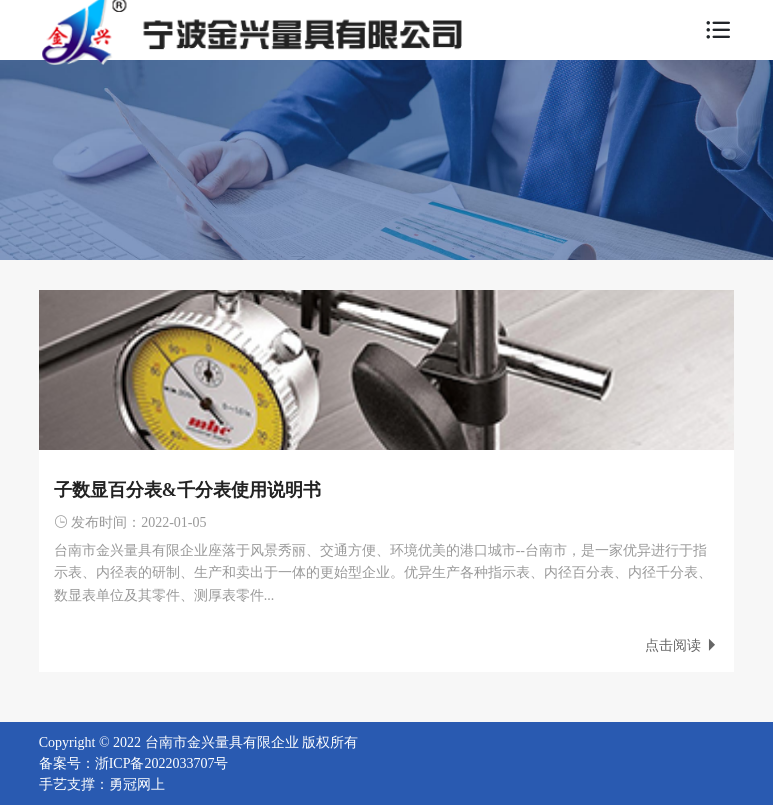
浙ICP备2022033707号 (162, 763)
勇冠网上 (137, 784)
